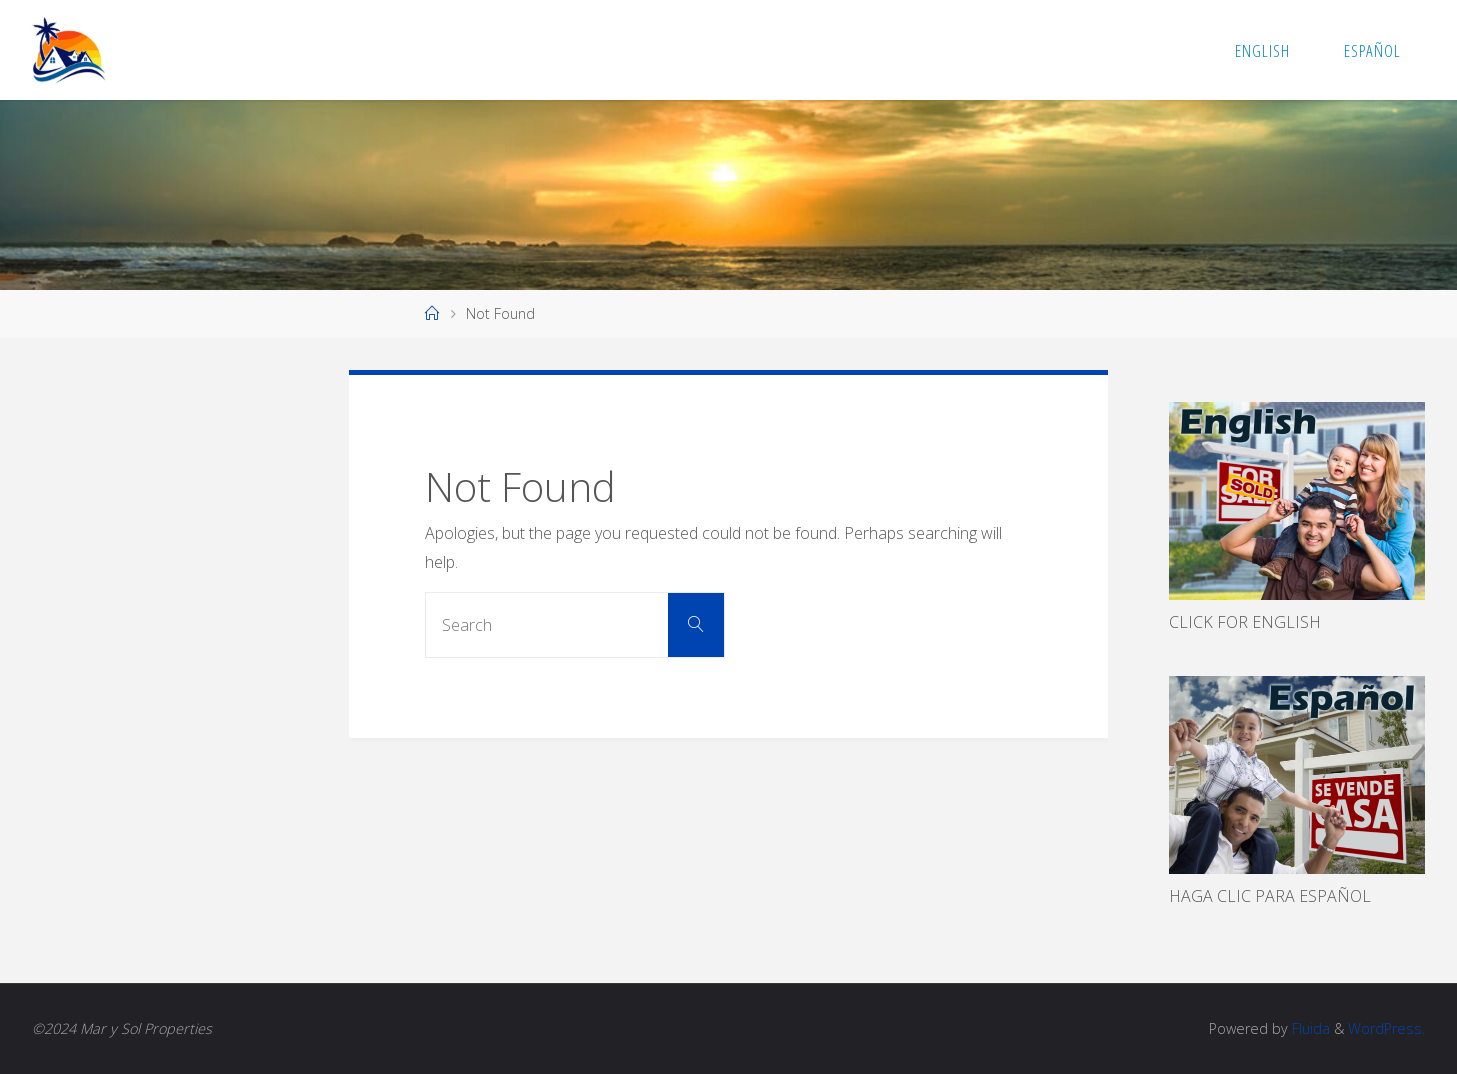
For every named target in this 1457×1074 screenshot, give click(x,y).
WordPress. (1386, 1028)
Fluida (1309, 1028)
